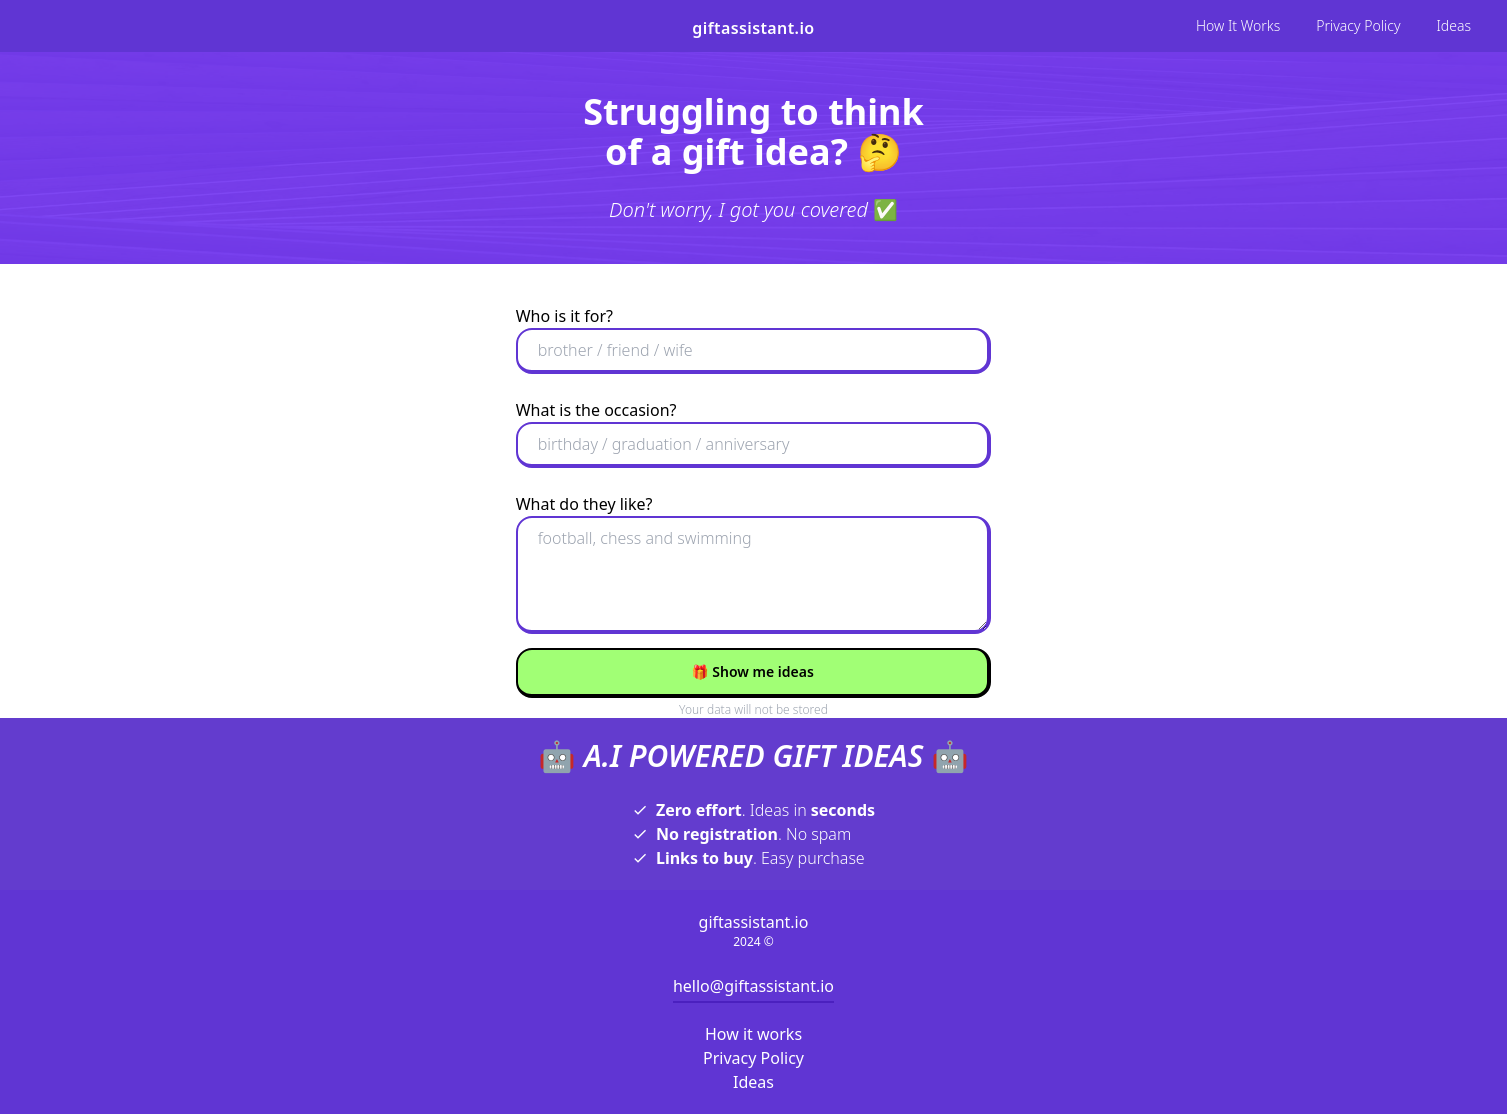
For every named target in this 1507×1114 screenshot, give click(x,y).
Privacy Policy (1358, 25)
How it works (753, 1034)
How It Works (1238, 25)
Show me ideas (752, 671)
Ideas (1453, 25)
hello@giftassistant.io (753, 986)
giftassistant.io (753, 28)
